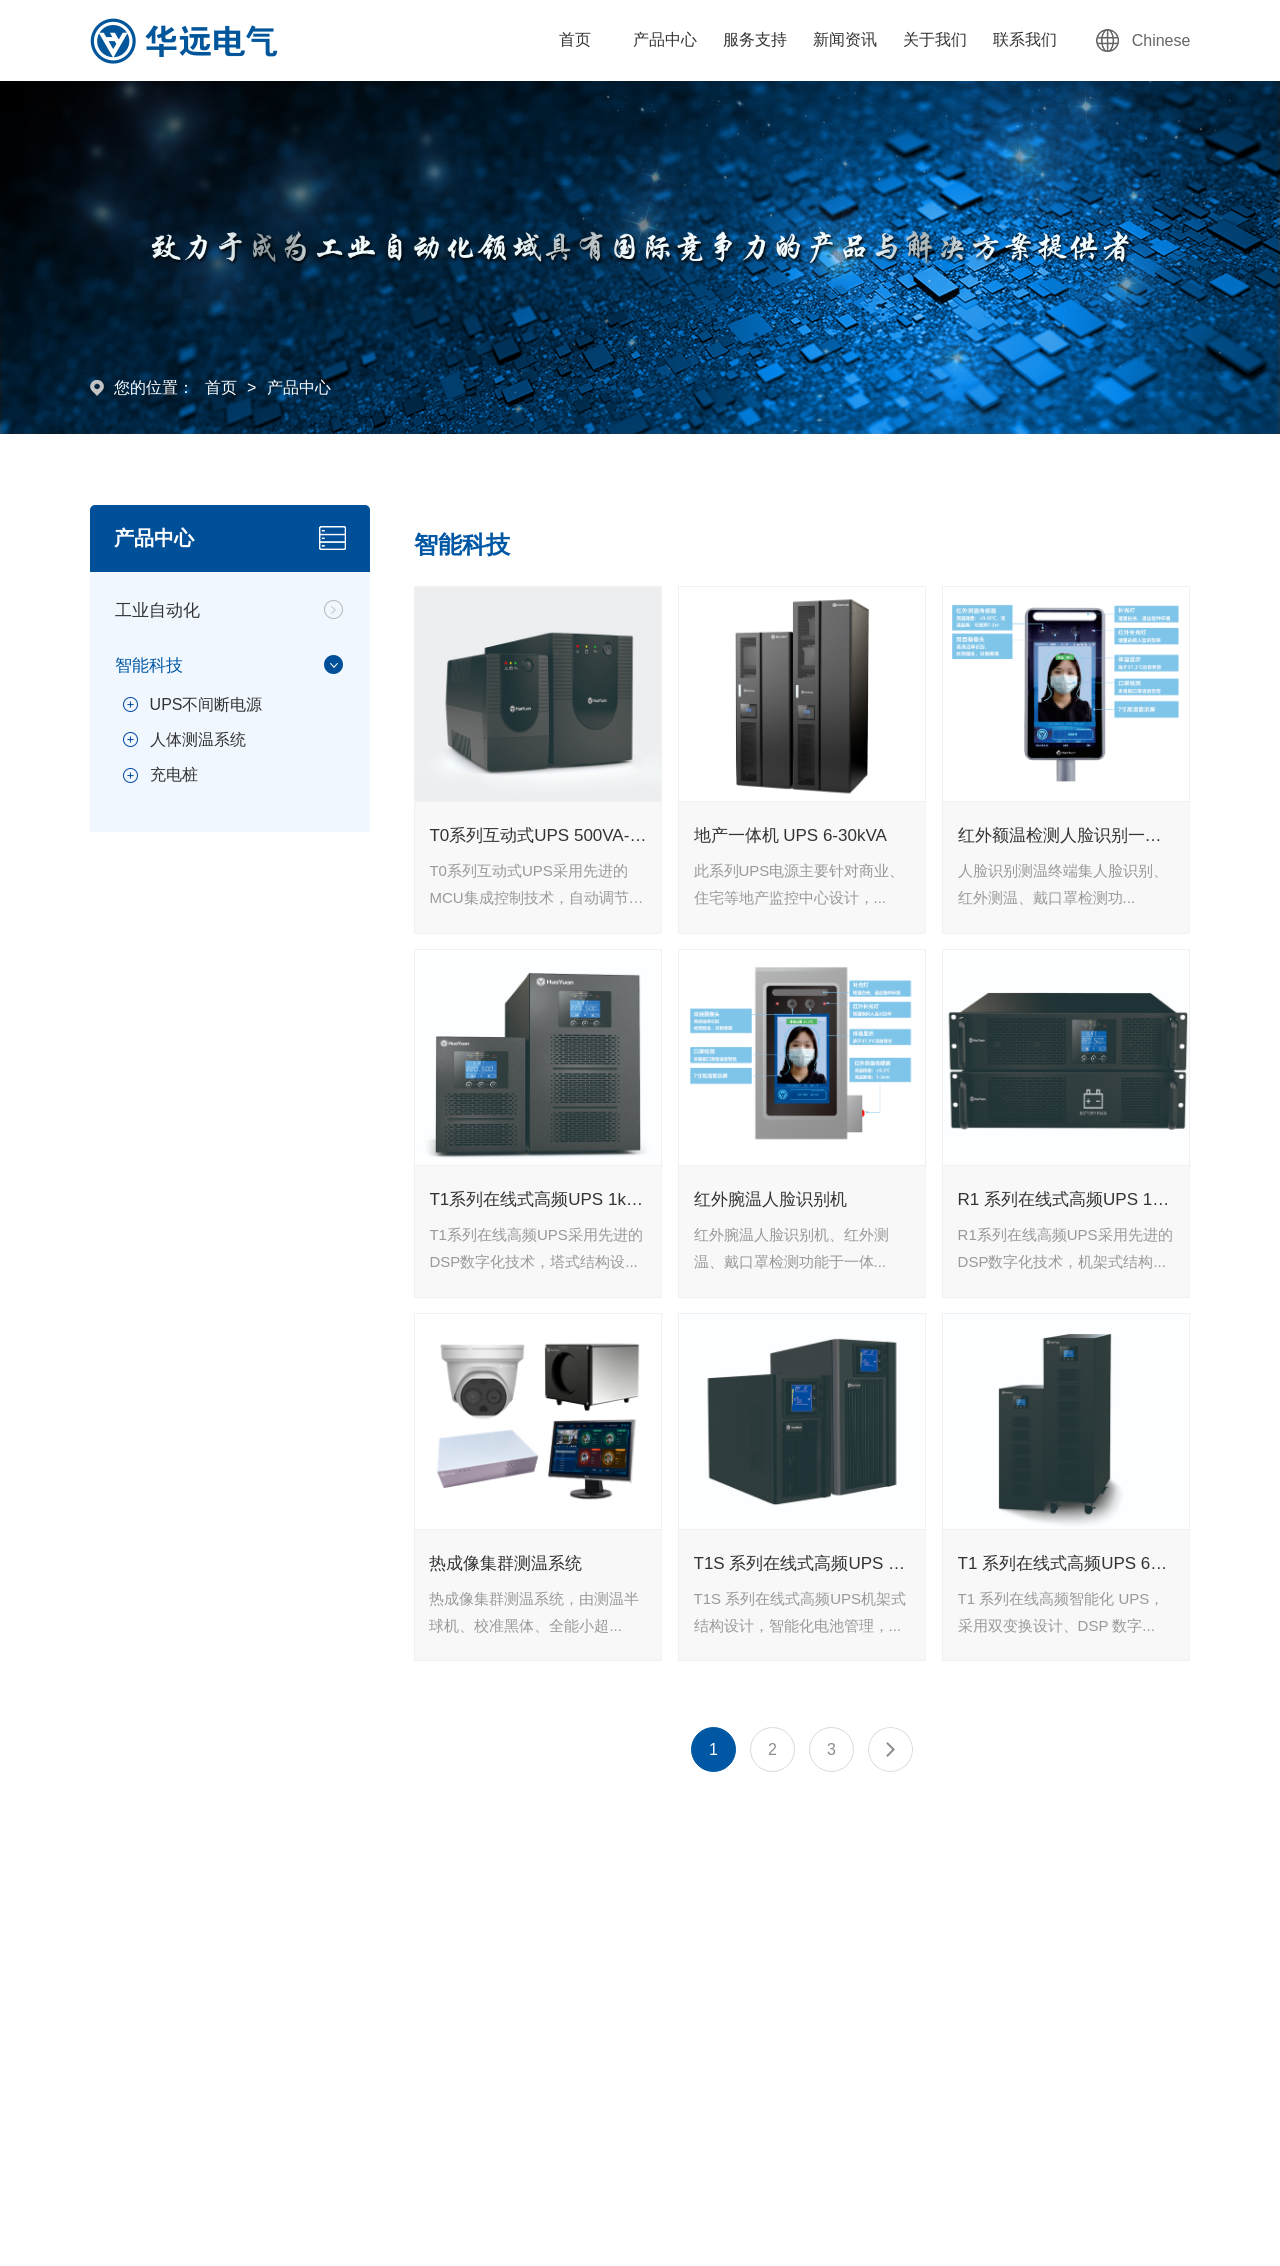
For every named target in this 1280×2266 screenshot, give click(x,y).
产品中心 (665, 39)
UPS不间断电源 (206, 704)
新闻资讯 (845, 39)
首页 (575, 39)
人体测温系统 (198, 739)
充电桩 (174, 774)
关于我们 (935, 39)
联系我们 (1025, 39)
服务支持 (755, 39)
